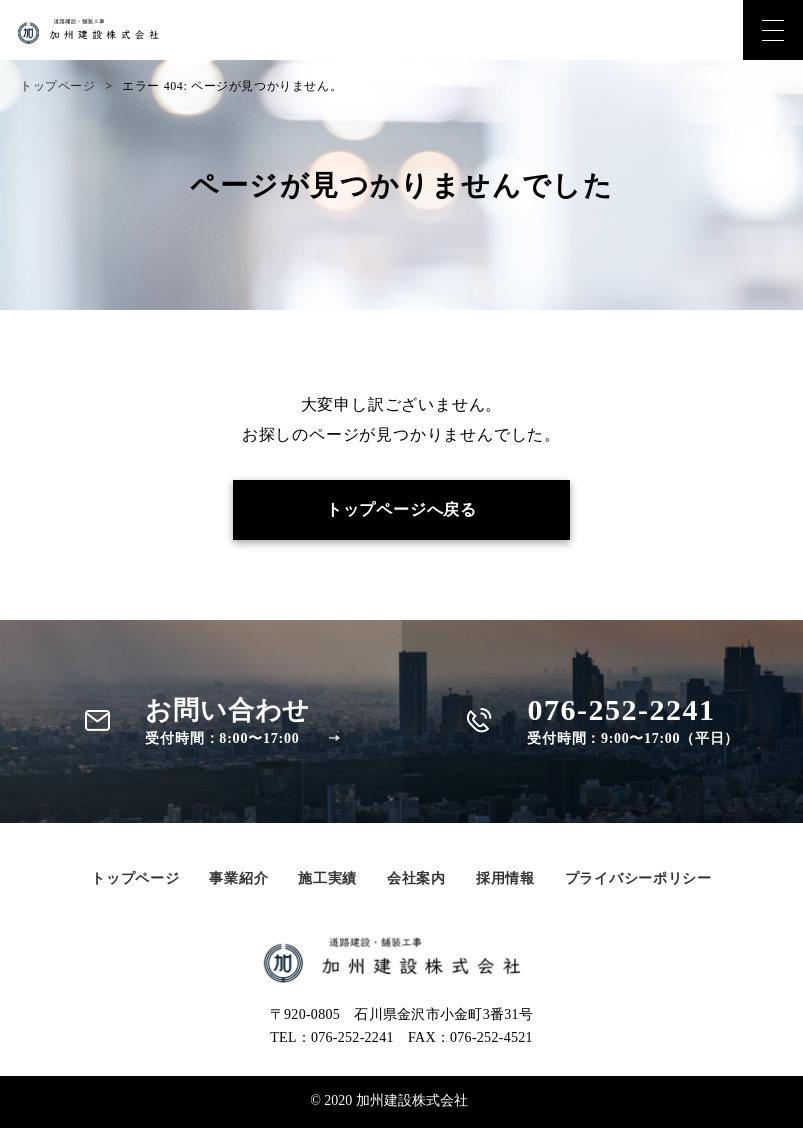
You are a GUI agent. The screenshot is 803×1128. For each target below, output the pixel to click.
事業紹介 (238, 878)
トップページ (58, 86)
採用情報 (505, 878)
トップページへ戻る (401, 509)
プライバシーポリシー (638, 878)
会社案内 (416, 878)
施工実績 (327, 878)
